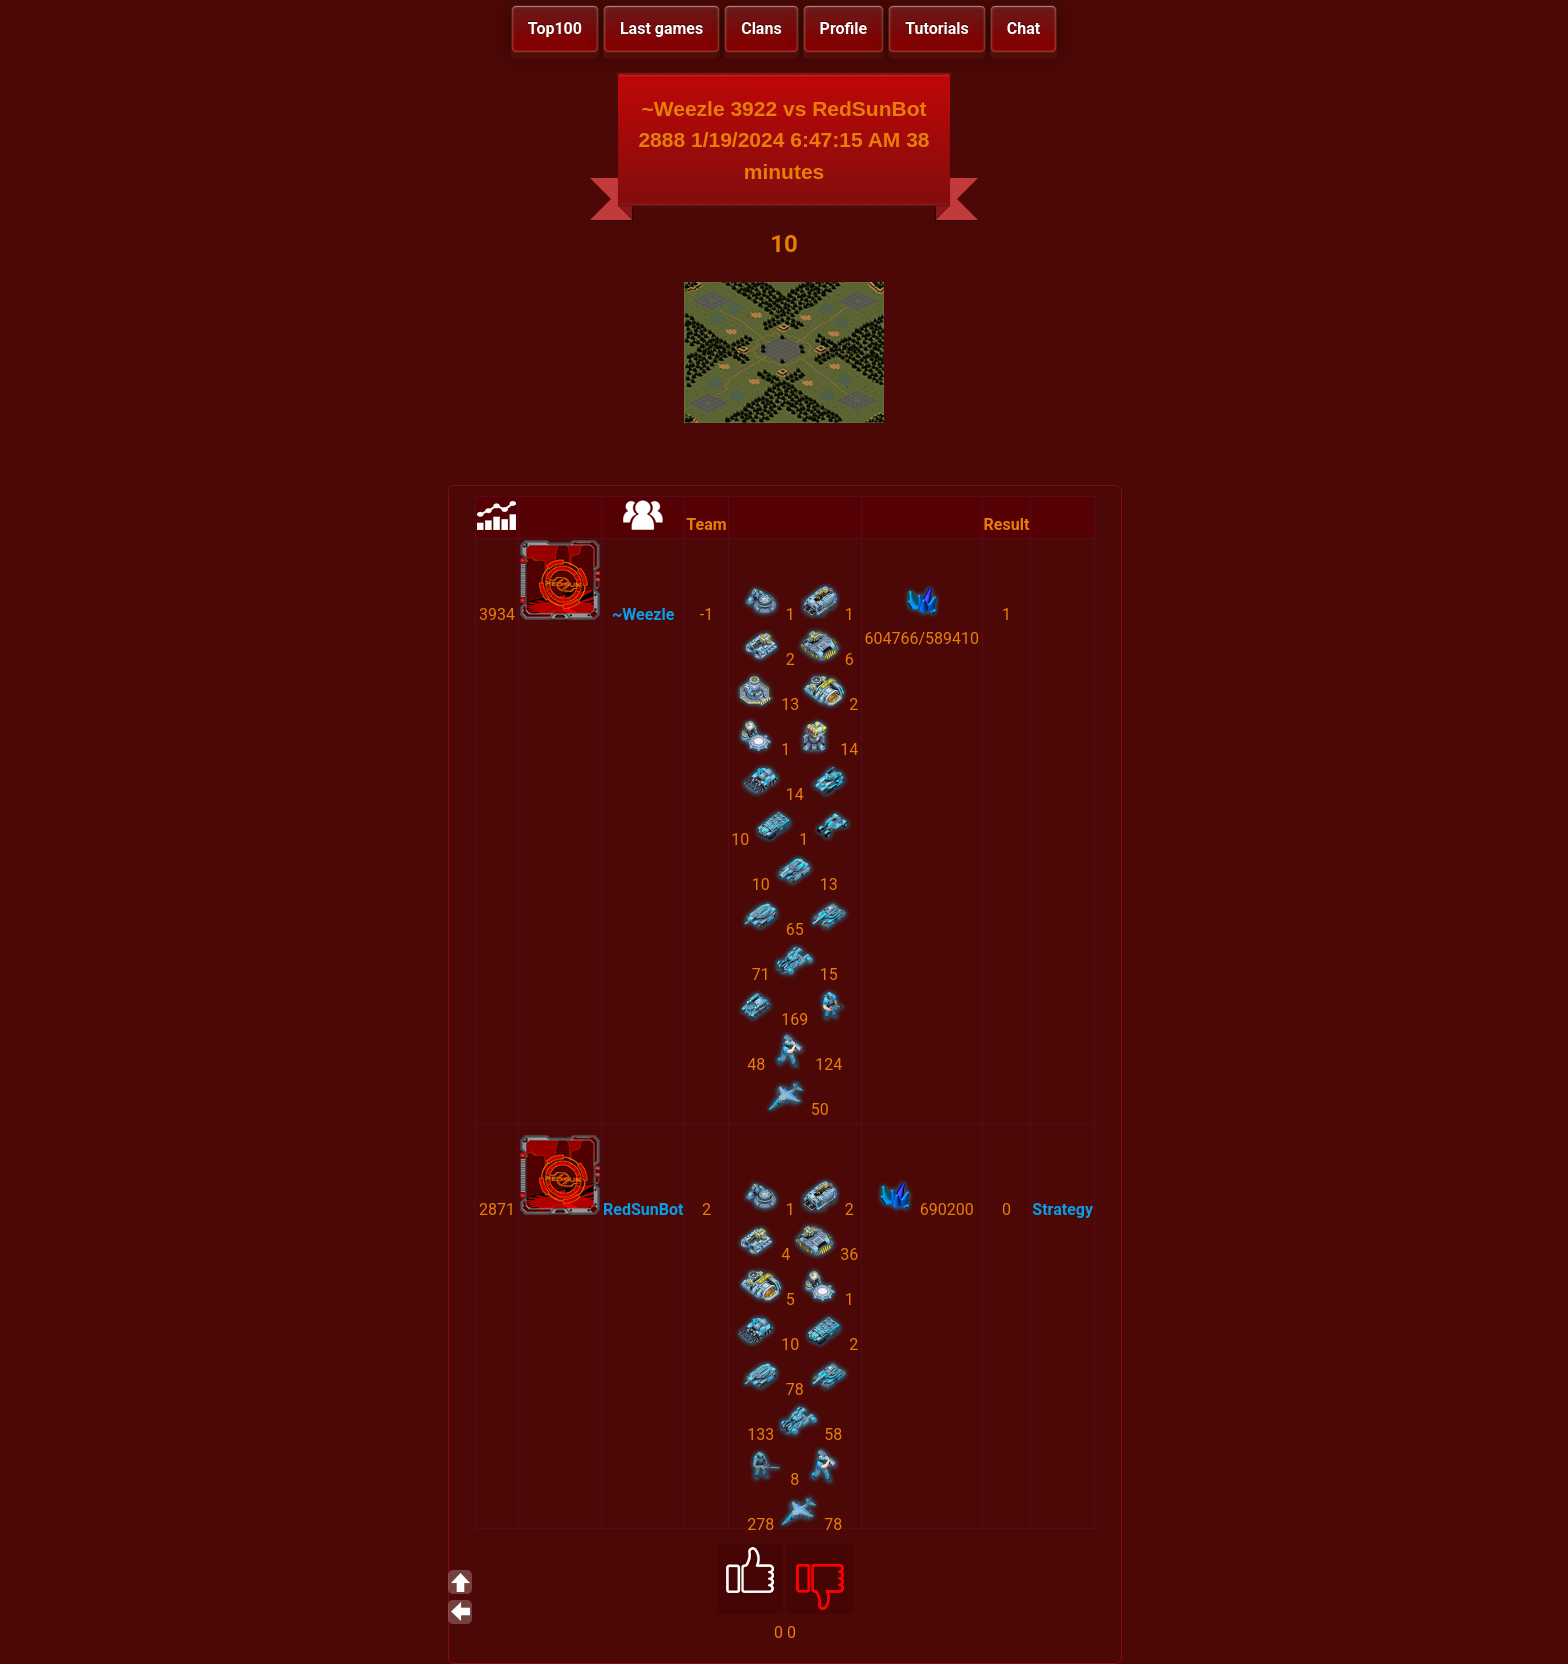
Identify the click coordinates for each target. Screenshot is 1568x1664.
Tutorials (937, 28)
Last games (661, 28)
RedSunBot (643, 1209)
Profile (844, 28)
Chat (1023, 28)
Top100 (555, 28)
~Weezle (643, 614)
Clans (761, 28)
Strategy (1062, 1209)
